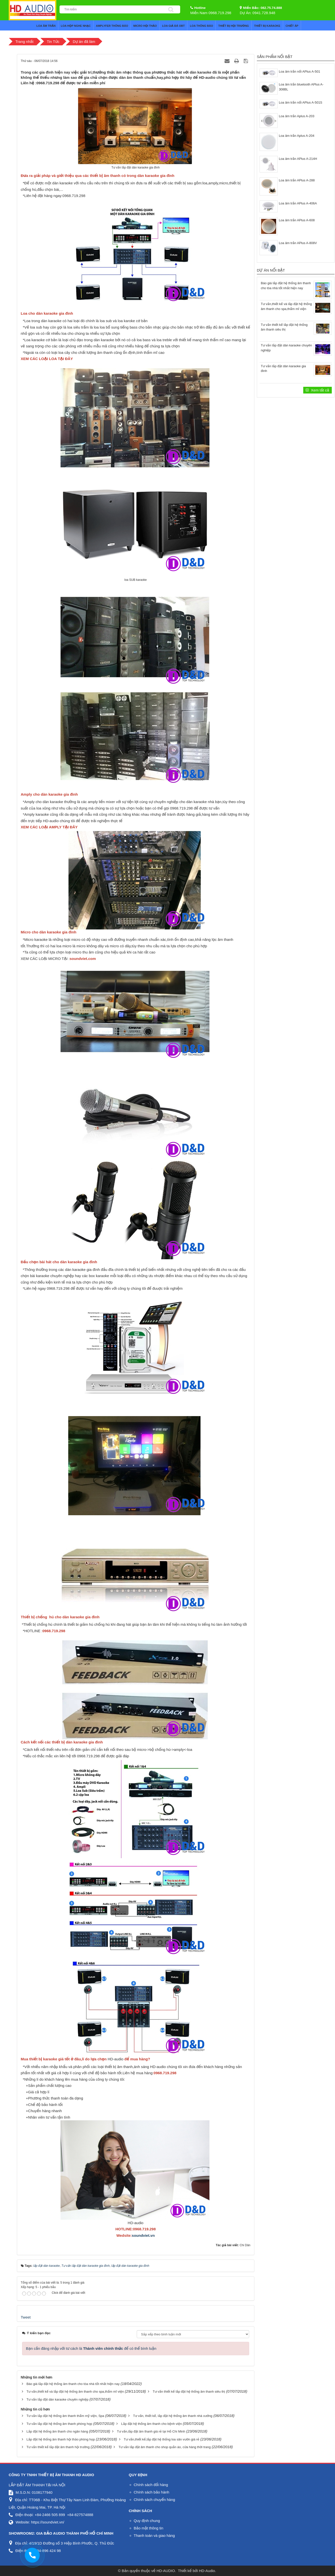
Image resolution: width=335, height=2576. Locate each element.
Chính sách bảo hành (151, 2492)
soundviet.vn (143, 2235)
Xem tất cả (319, 390)
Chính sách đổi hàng (151, 2485)
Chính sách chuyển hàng (154, 2499)
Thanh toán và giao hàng (154, 2535)
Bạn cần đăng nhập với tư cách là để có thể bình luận (91, 2348)
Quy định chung (147, 2521)
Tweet (26, 2317)
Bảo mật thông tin (148, 2528)
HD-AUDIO (166, 2571)
